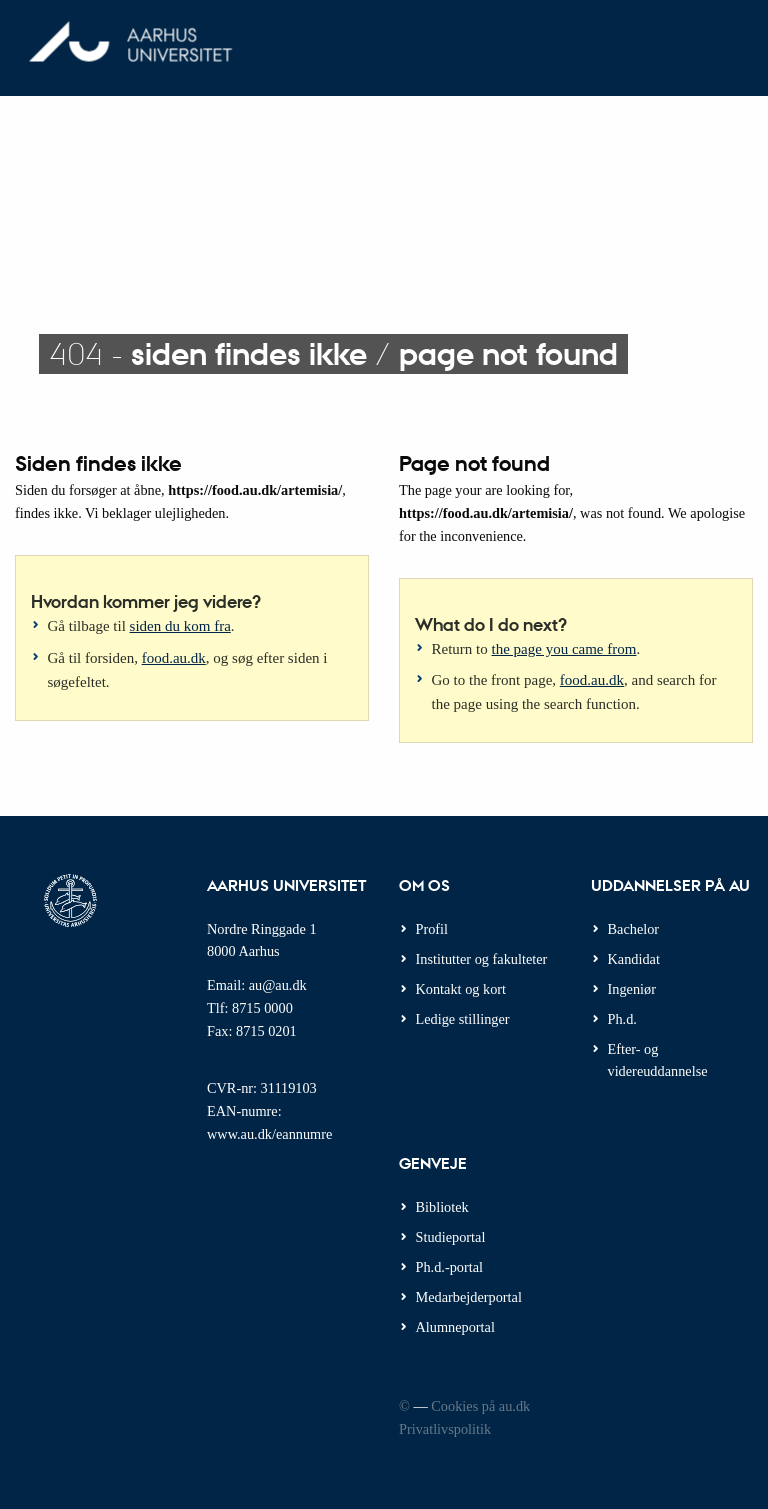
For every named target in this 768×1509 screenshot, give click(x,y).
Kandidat (634, 959)
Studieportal (451, 1237)
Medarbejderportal (469, 1297)
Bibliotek (442, 1207)
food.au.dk (174, 658)
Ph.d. (622, 1019)
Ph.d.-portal (450, 1267)
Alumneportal (455, 1327)
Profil (432, 929)
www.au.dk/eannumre (269, 1134)
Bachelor (634, 929)
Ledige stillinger (463, 1019)
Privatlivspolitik (445, 1429)
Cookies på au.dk (480, 1406)
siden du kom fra (180, 626)
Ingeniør (632, 989)
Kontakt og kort (461, 989)
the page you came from (564, 649)
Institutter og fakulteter (482, 959)
